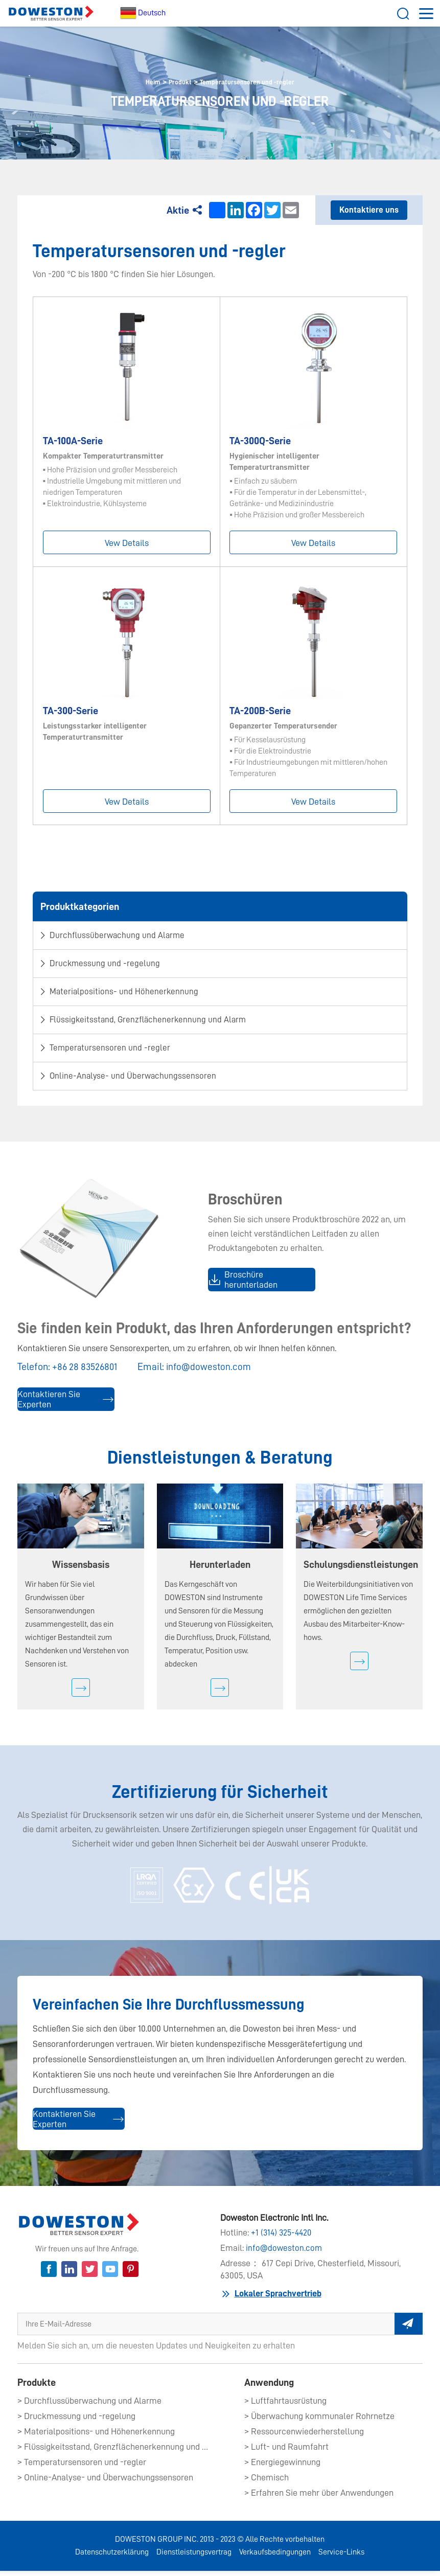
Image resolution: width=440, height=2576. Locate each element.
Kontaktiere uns (369, 210)
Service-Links (341, 2557)
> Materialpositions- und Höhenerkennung (96, 2436)
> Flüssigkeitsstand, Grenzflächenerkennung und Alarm (114, 2451)
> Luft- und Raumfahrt (286, 2451)
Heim (142, 82)
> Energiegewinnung (282, 2467)
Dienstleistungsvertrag (193, 2557)
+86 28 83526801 (86, 1371)
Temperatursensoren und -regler (251, 82)
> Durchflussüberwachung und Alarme (89, 2405)
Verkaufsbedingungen (275, 2557)
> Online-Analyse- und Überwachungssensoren (105, 2482)
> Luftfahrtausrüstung (285, 2405)
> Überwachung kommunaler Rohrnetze (319, 2421)
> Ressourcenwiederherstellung (304, 2436)
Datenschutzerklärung (112, 2557)
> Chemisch (266, 2482)
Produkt (173, 82)
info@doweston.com (212, 1371)
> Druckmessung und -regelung (76, 2421)
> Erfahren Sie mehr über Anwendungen (318, 2497)
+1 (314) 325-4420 (283, 2238)
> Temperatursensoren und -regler (81, 2467)
